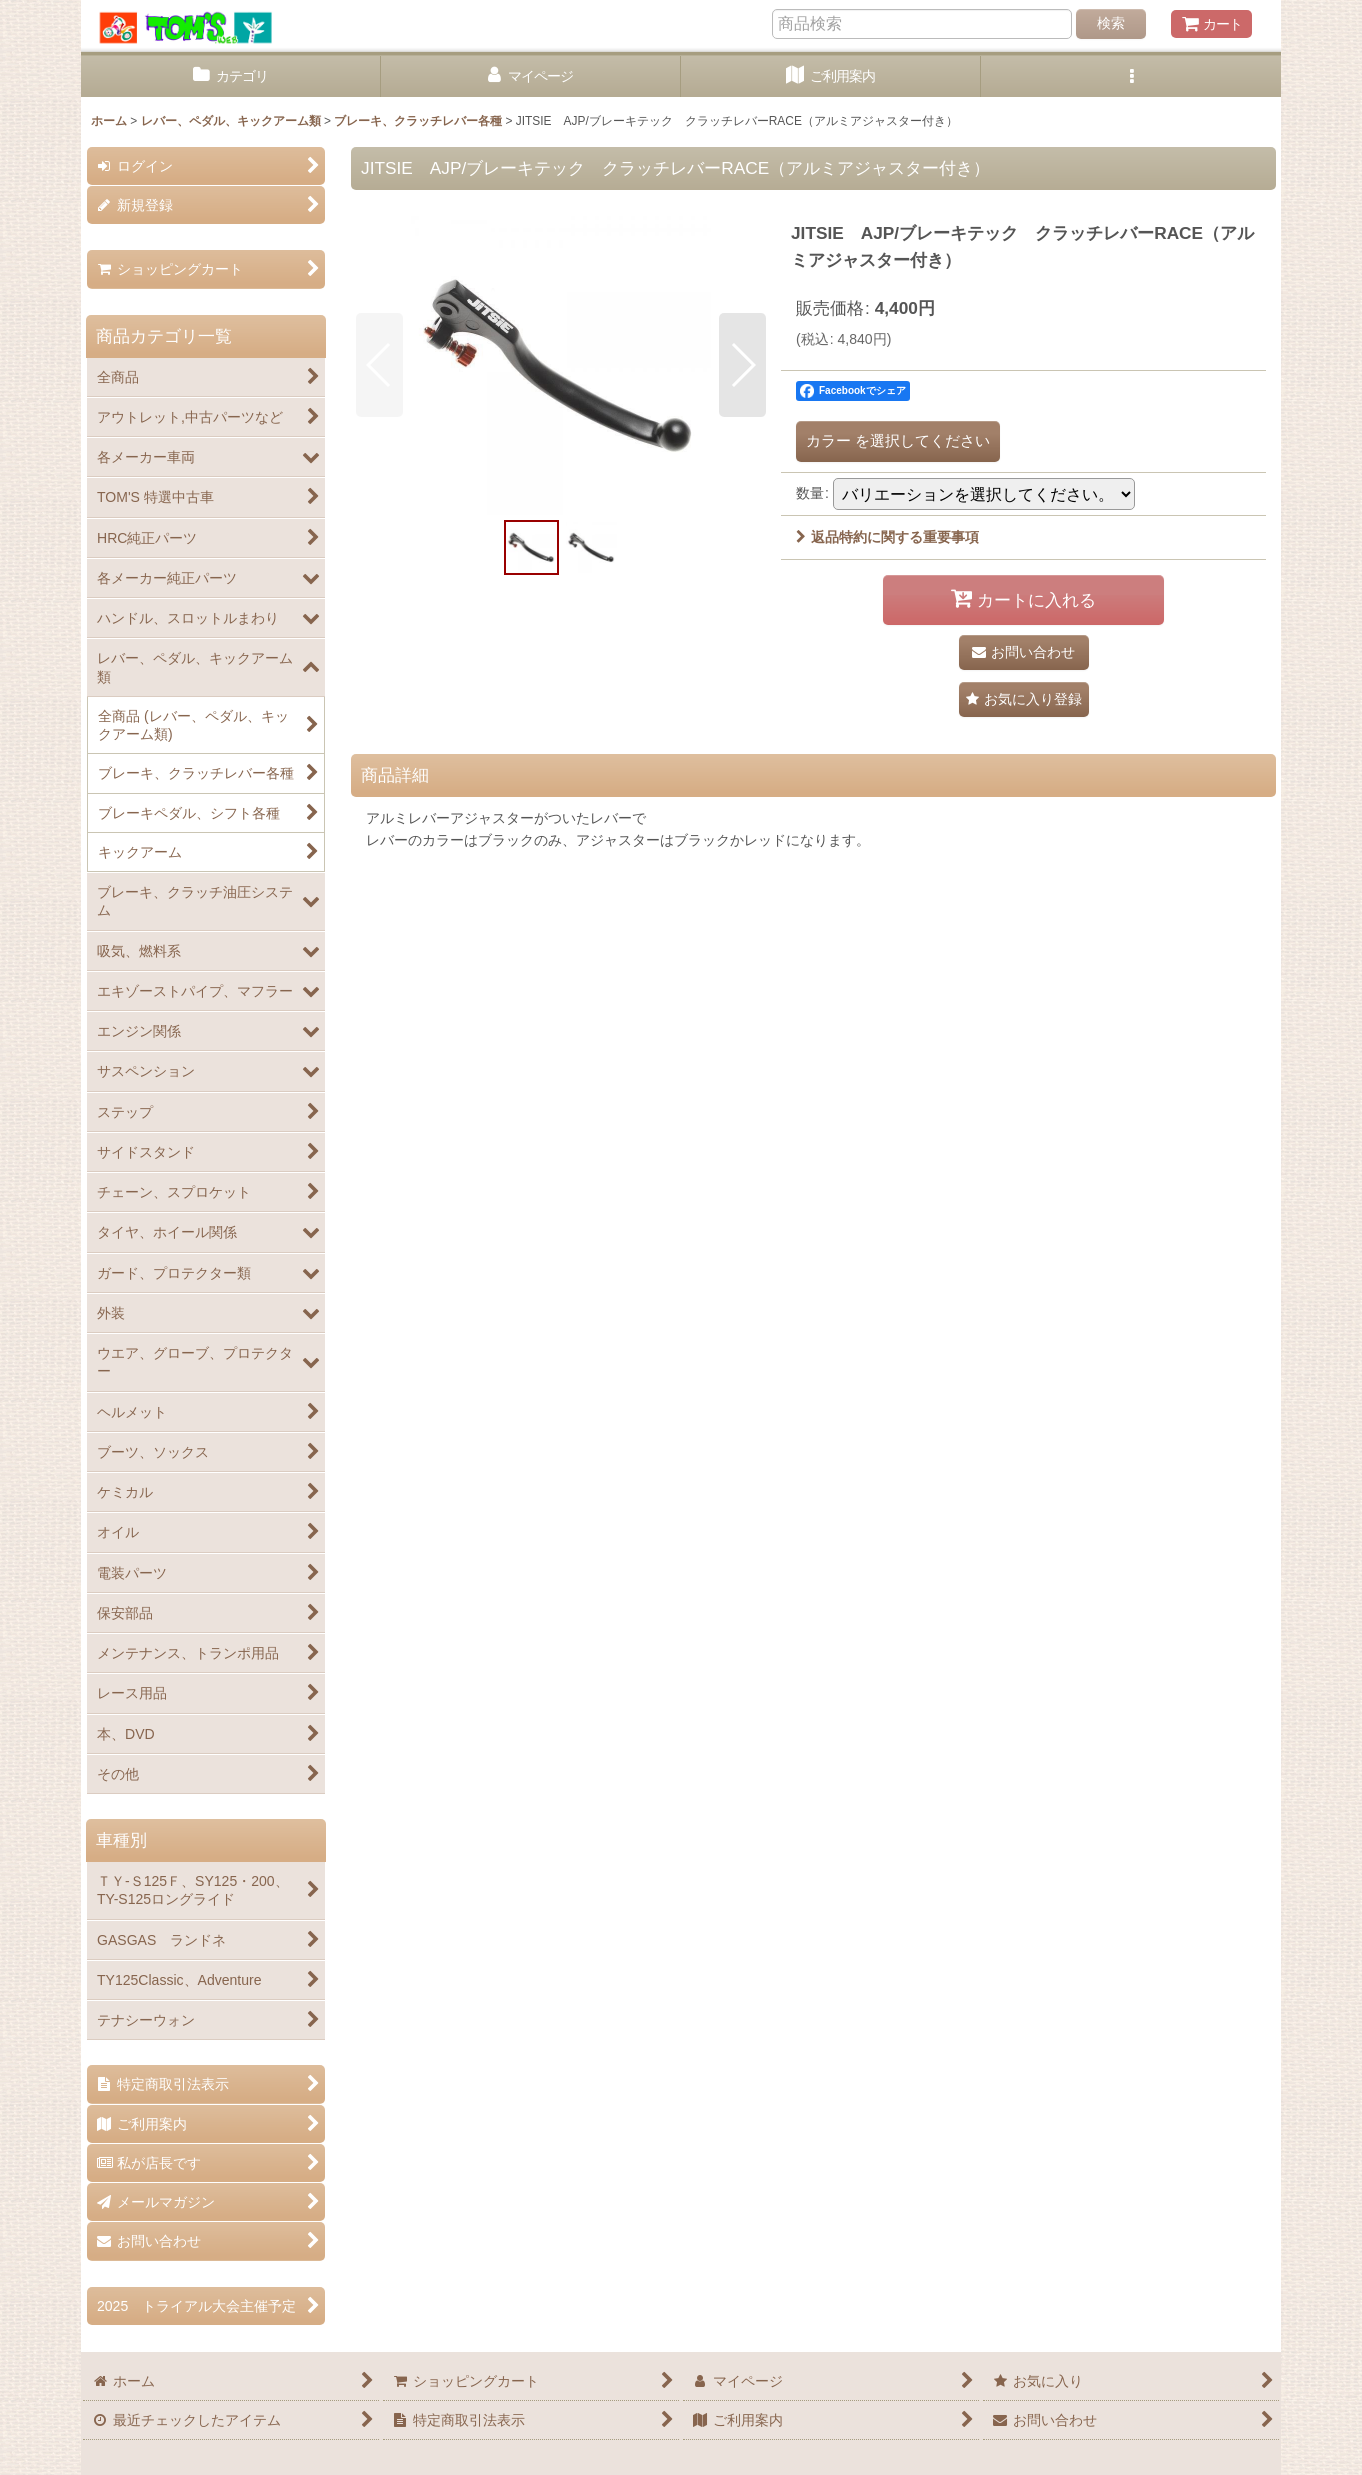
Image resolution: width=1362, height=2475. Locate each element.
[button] (1131, 76)
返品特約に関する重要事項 (887, 537)
